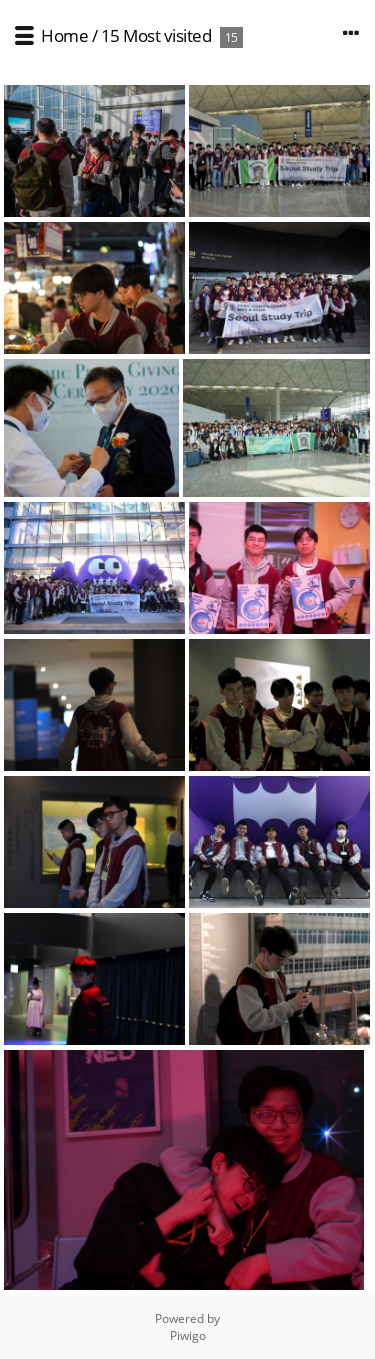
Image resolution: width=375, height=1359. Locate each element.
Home (64, 35)
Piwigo (188, 1335)
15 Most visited (156, 35)
